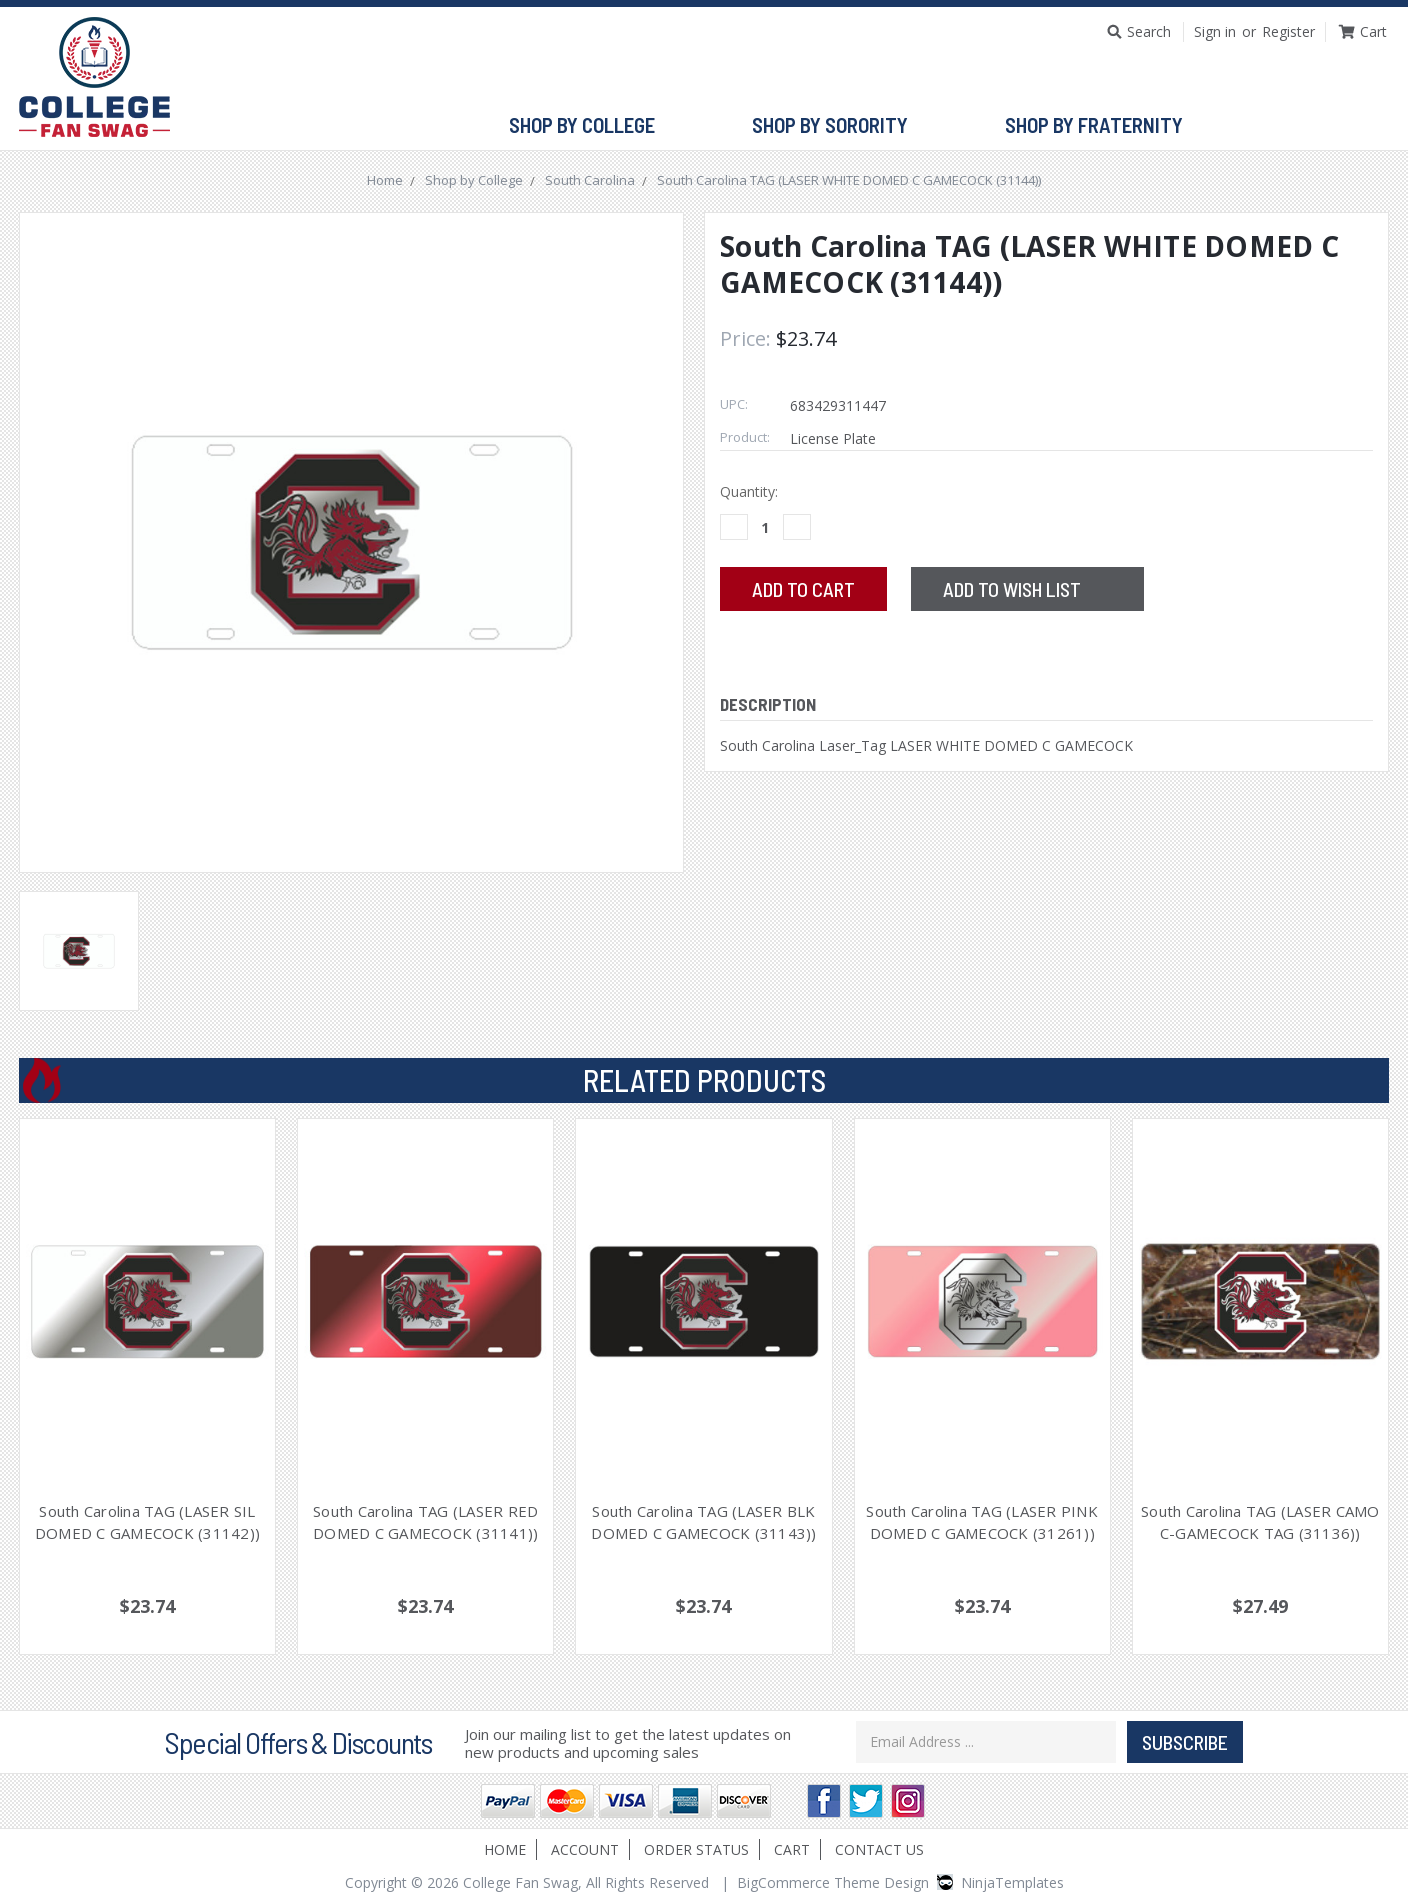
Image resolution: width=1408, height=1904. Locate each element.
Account (585, 1849)
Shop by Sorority (838, 126)
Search (1149, 31)
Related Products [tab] (704, 1080)
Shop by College (590, 126)
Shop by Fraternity (1102, 126)
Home (505, 1849)
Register (1288, 31)
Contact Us (879, 1849)
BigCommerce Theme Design (833, 1882)
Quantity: (749, 491)
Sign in (1215, 31)
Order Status (696, 1849)
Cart (792, 1849)
